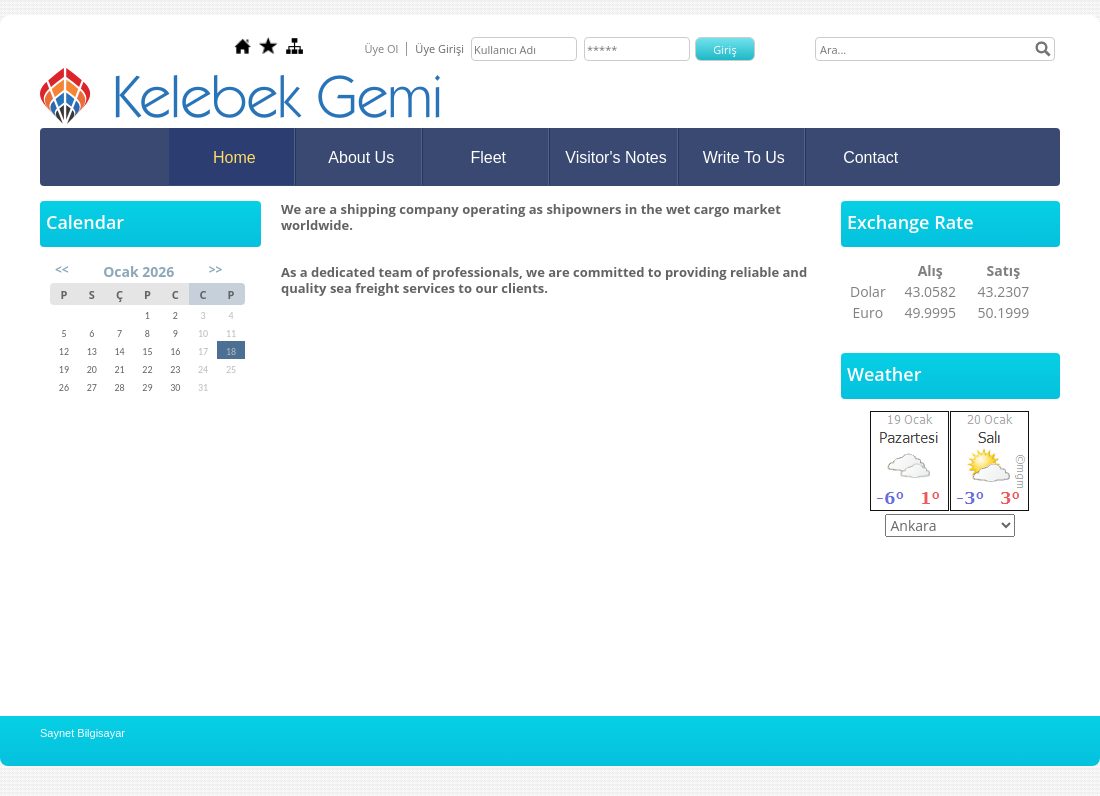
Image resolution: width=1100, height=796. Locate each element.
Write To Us (744, 157)
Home (234, 157)
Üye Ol (381, 48)
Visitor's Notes (615, 157)
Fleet (488, 157)
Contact (870, 157)
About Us (361, 157)
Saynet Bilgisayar (82, 733)
